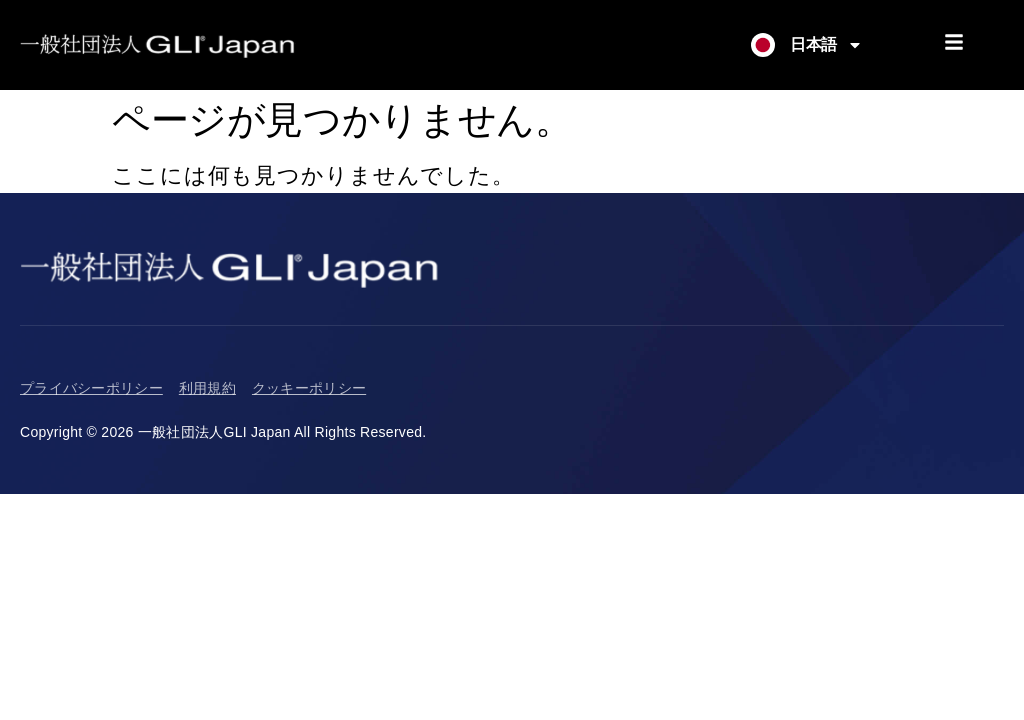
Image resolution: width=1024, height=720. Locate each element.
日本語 (826, 45)
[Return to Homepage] (158, 45)
